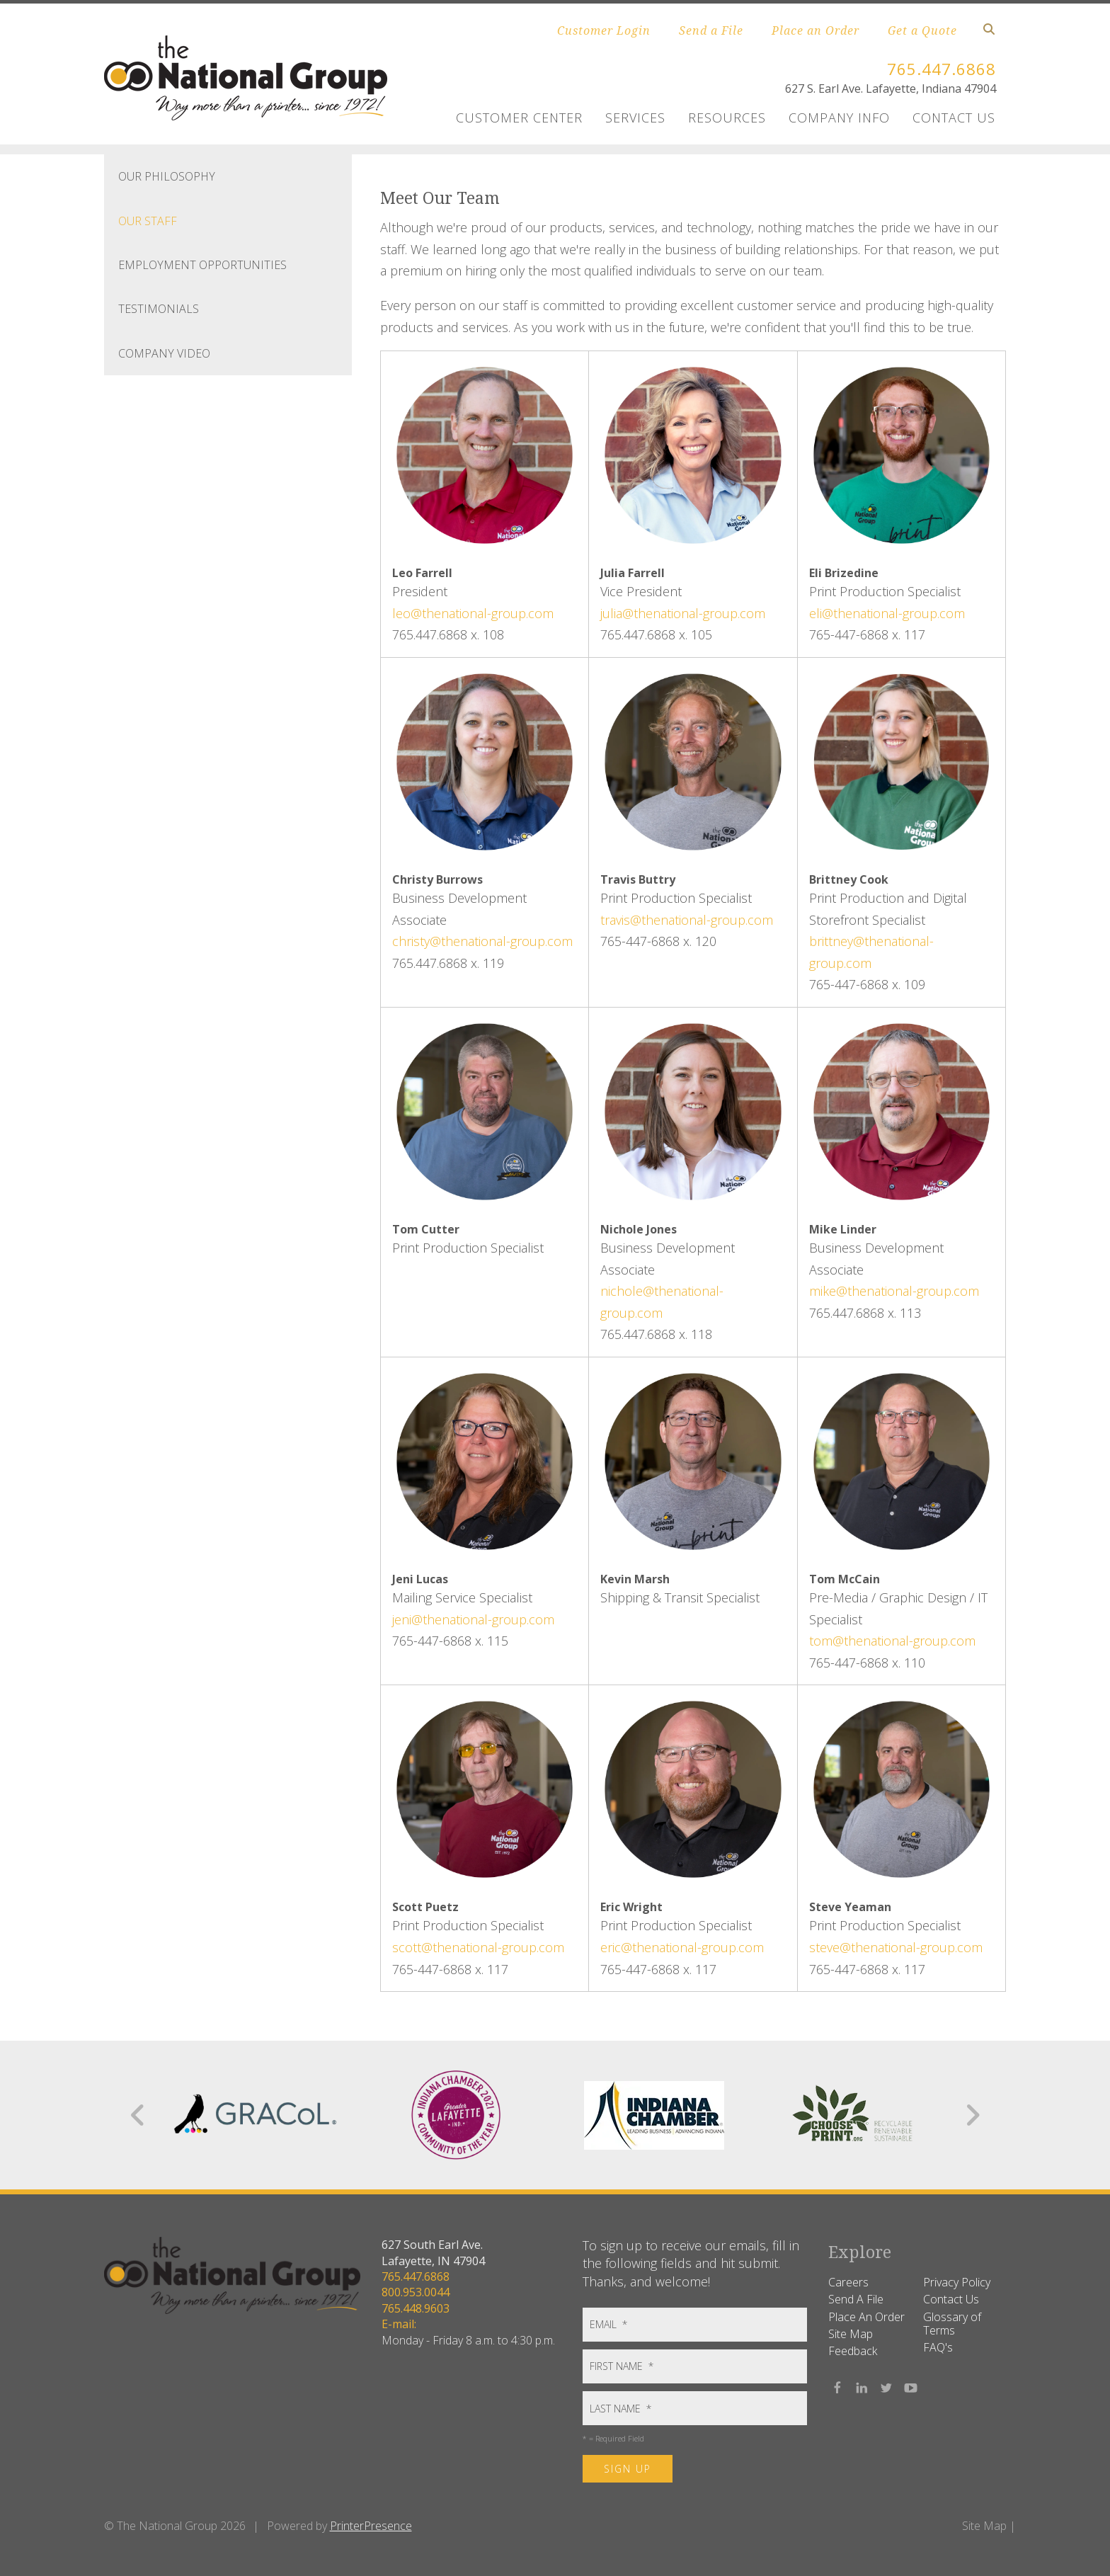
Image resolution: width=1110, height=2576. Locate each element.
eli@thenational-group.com (887, 613)
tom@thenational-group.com (892, 1640)
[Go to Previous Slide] (138, 2115)
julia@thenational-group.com (682, 613)
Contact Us (953, 117)
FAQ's (938, 2347)
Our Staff (147, 221)
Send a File (711, 30)
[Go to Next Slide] (972, 2115)
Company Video (164, 353)
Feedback (852, 2351)
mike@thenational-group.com (894, 1290)
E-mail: (399, 2324)
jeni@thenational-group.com (473, 1619)
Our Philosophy (166, 176)
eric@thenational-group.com (682, 1947)
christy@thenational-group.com (482, 941)
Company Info (839, 117)
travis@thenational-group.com (686, 919)
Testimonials (158, 309)
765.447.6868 (937, 68)
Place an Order (815, 30)
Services (635, 117)
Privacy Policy (956, 2282)
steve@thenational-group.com (896, 1947)
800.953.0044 (416, 2292)
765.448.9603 (416, 2308)
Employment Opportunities (202, 265)
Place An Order (866, 2317)
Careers (848, 2282)
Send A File (855, 2299)
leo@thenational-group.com (473, 613)
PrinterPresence (371, 2526)
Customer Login (604, 30)
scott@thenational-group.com (478, 1947)
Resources (727, 117)
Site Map (850, 2334)
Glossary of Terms (952, 2323)
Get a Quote (922, 30)
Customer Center (519, 117)
